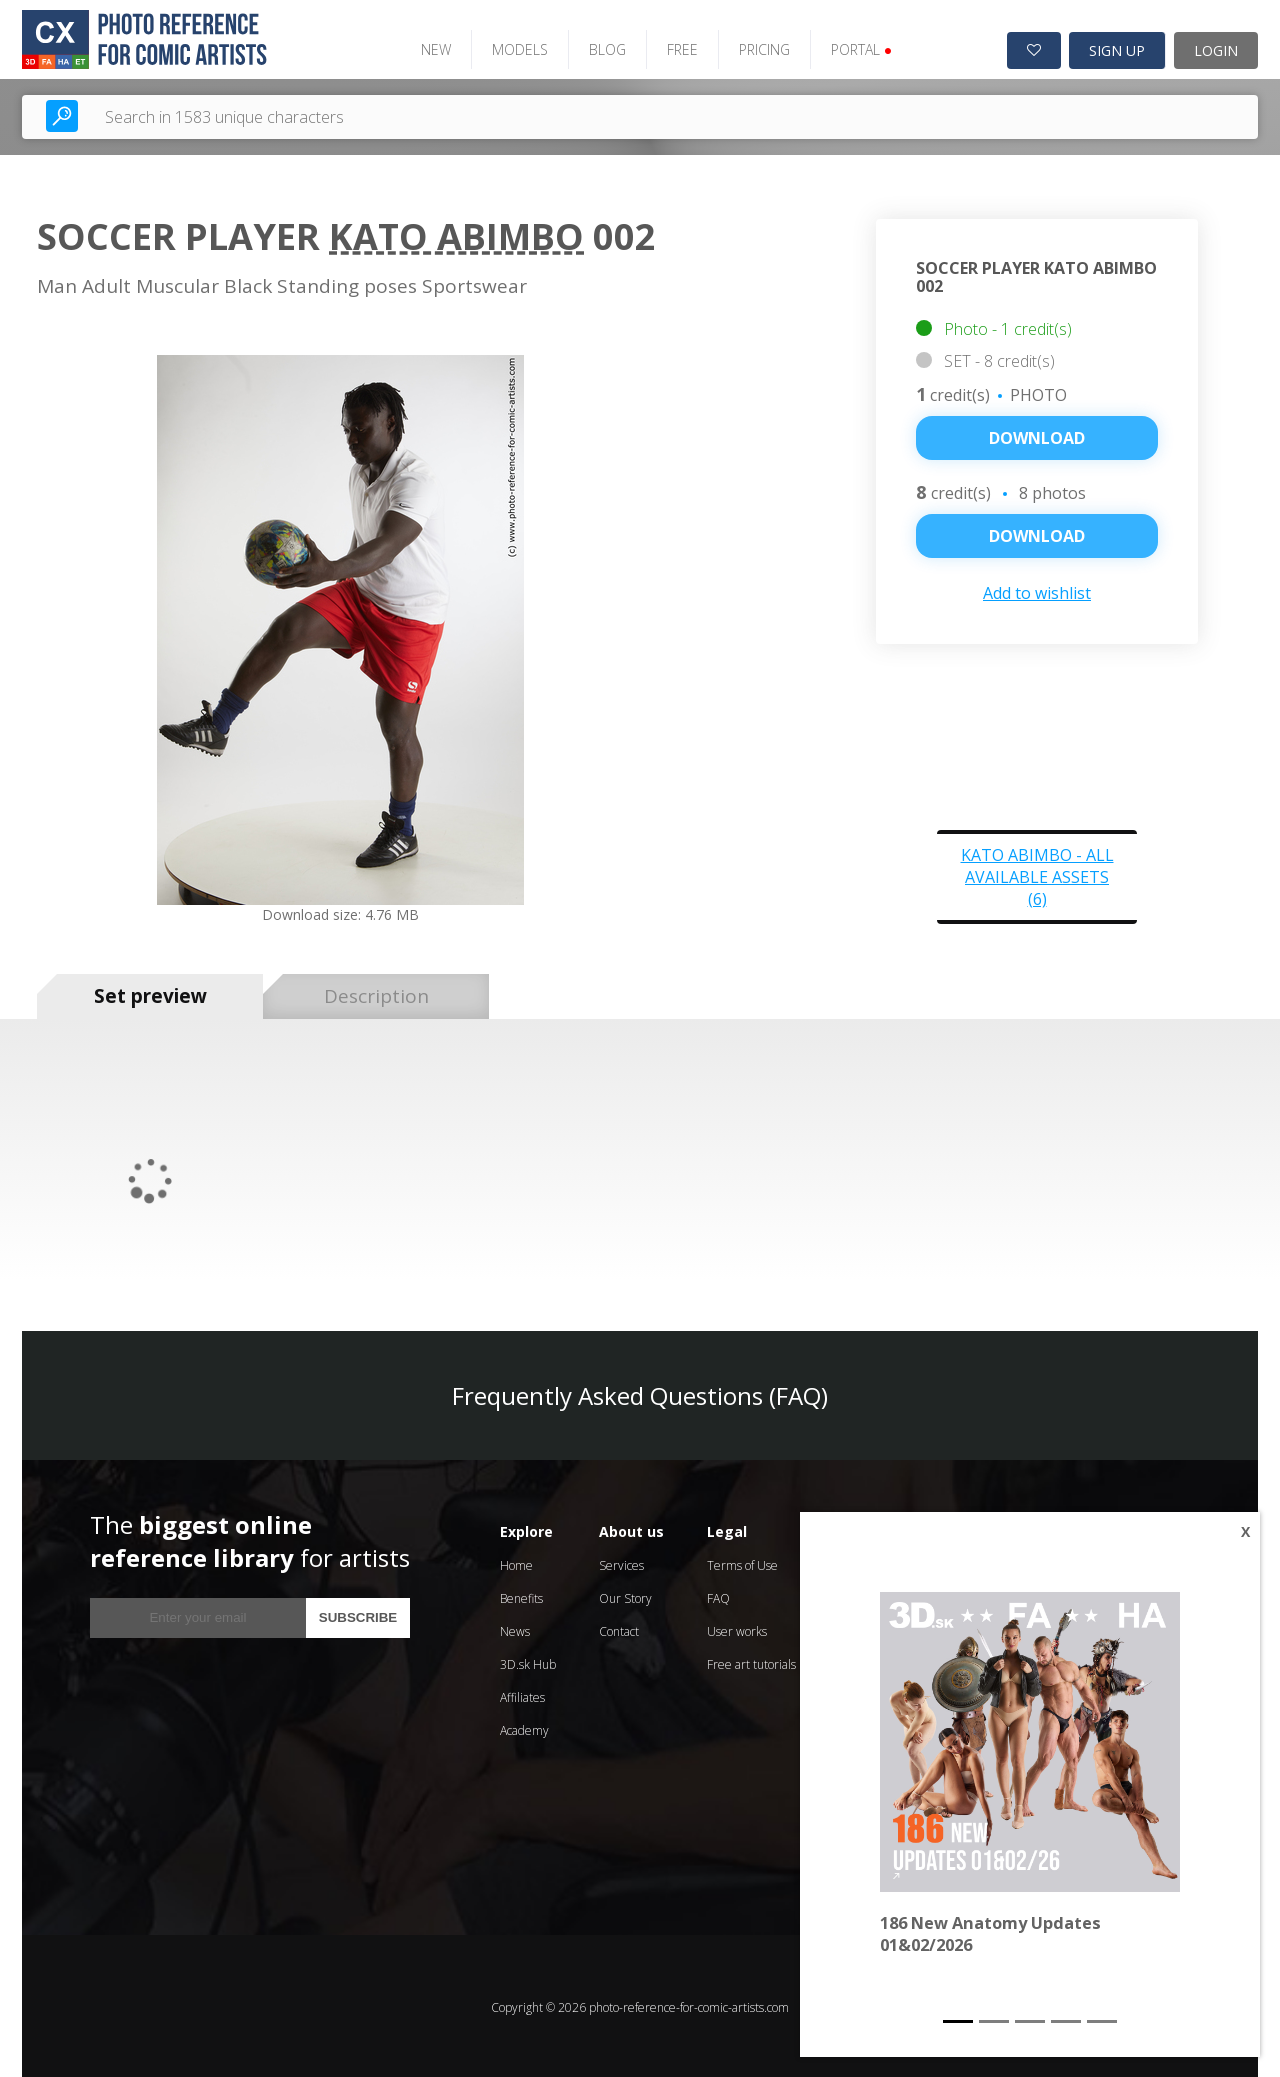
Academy (524, 1727)
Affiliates (522, 1694)
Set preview (150, 994)
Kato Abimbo (456, 234)
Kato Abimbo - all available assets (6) (1037, 874)
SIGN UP (1117, 48)
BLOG (601, 47)
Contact (619, 1628)
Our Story (625, 1595)
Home (516, 1562)
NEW (430, 47)
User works (737, 1628)
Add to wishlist (1037, 591)
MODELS (514, 47)
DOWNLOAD (1037, 534)
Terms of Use (742, 1562)
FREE (676, 47)
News (515, 1628)
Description (376, 994)
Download (1037, 436)
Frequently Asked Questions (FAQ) (640, 1392)
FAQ (718, 1595)
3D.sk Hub (528, 1661)
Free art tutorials (751, 1661)
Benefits (521, 1595)
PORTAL (855, 47)
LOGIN (1216, 48)
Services (621, 1562)
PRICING (758, 47)
